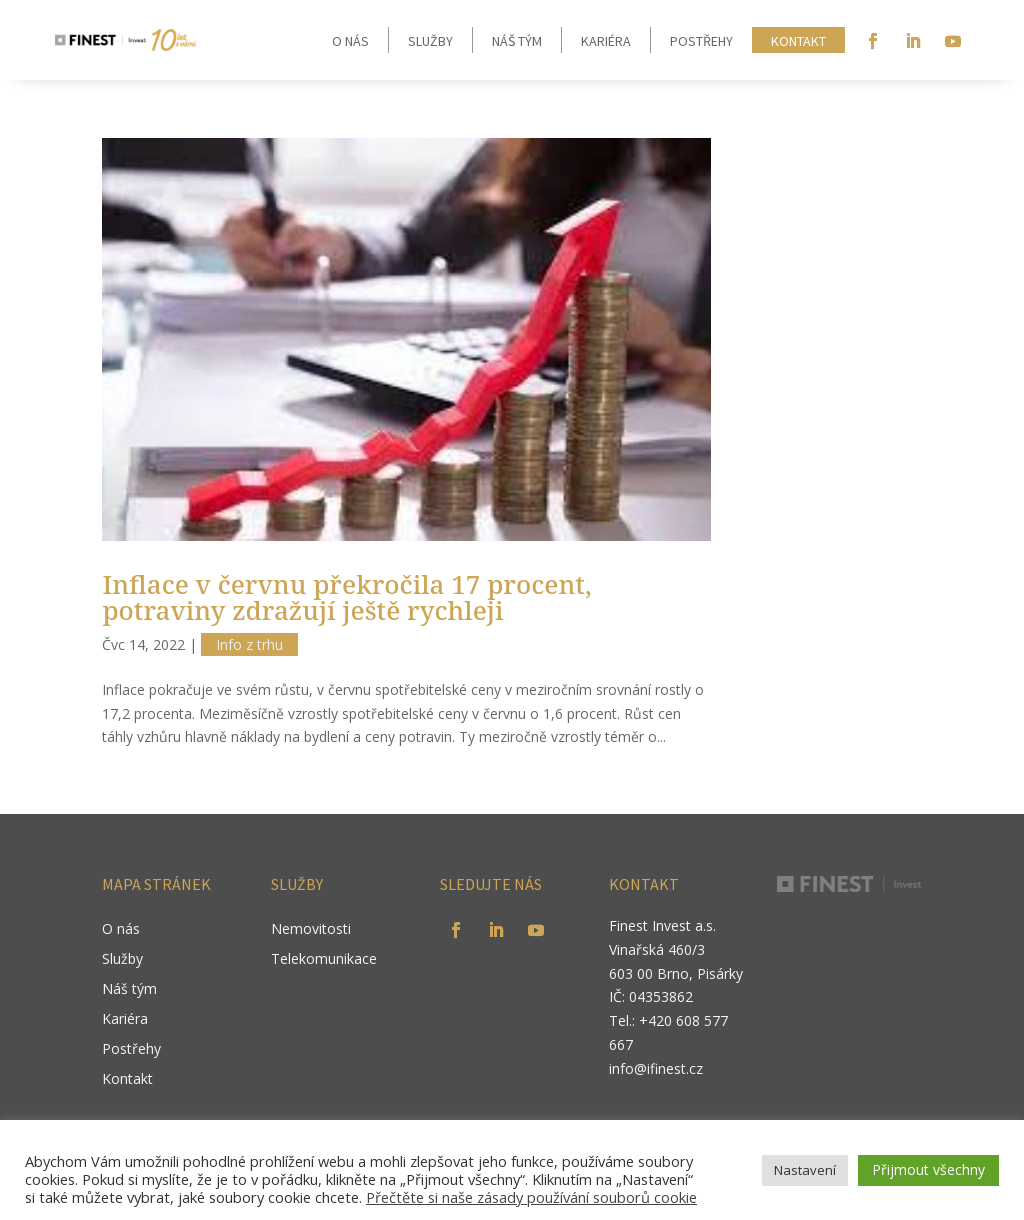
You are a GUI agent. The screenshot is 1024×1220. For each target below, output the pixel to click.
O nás (350, 41)
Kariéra (606, 41)
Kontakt (798, 41)
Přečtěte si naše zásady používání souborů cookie (531, 1197)
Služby (430, 41)
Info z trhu (249, 644)
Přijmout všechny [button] (928, 1169)
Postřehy (701, 41)
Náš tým (517, 41)
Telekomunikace (324, 960)
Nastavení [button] (805, 1170)
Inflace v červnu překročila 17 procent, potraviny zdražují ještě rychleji (346, 597)
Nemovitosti (311, 930)
